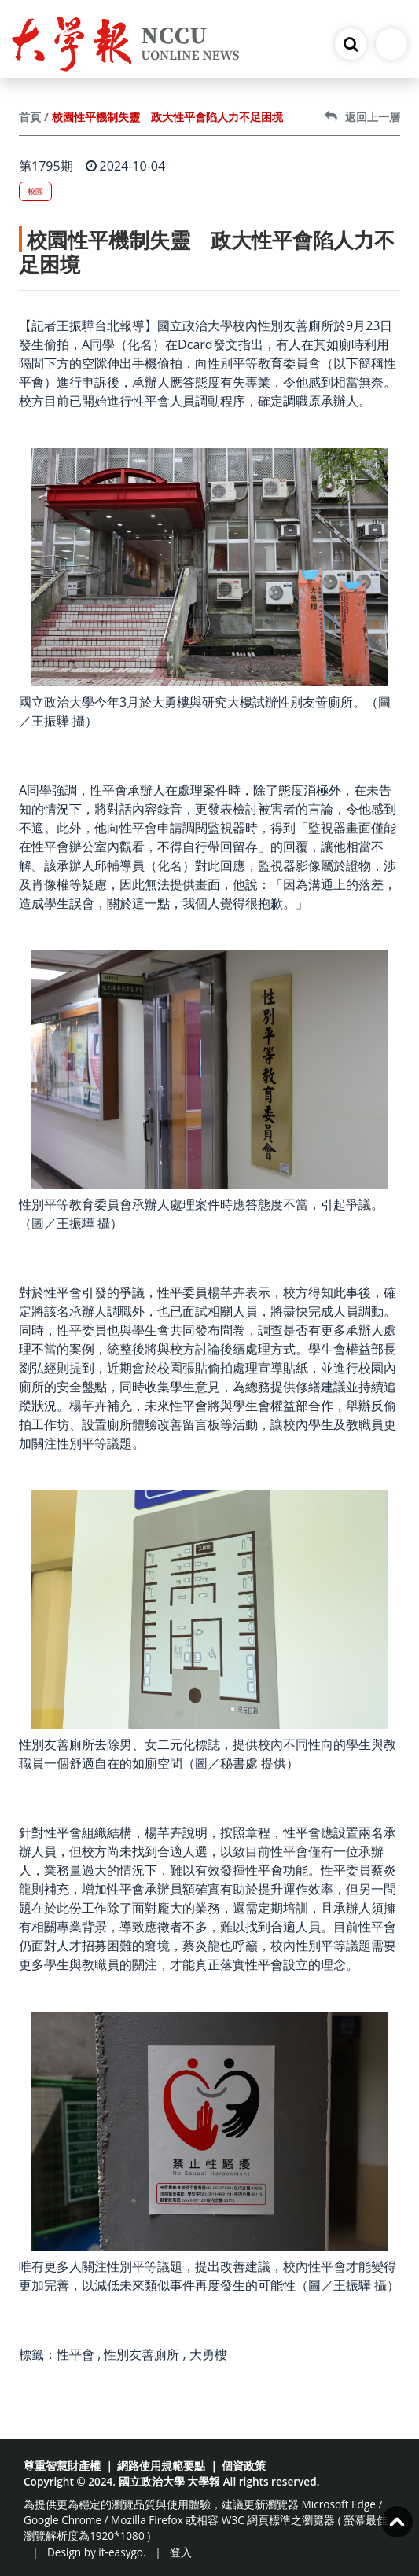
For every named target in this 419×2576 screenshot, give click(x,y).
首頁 (30, 116)
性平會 (75, 2354)
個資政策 (244, 2465)
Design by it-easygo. (96, 2552)
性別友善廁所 (141, 2354)
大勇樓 (208, 2354)
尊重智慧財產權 (62, 2465)
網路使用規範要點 (161, 2465)
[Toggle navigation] (391, 44)
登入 (181, 2552)
